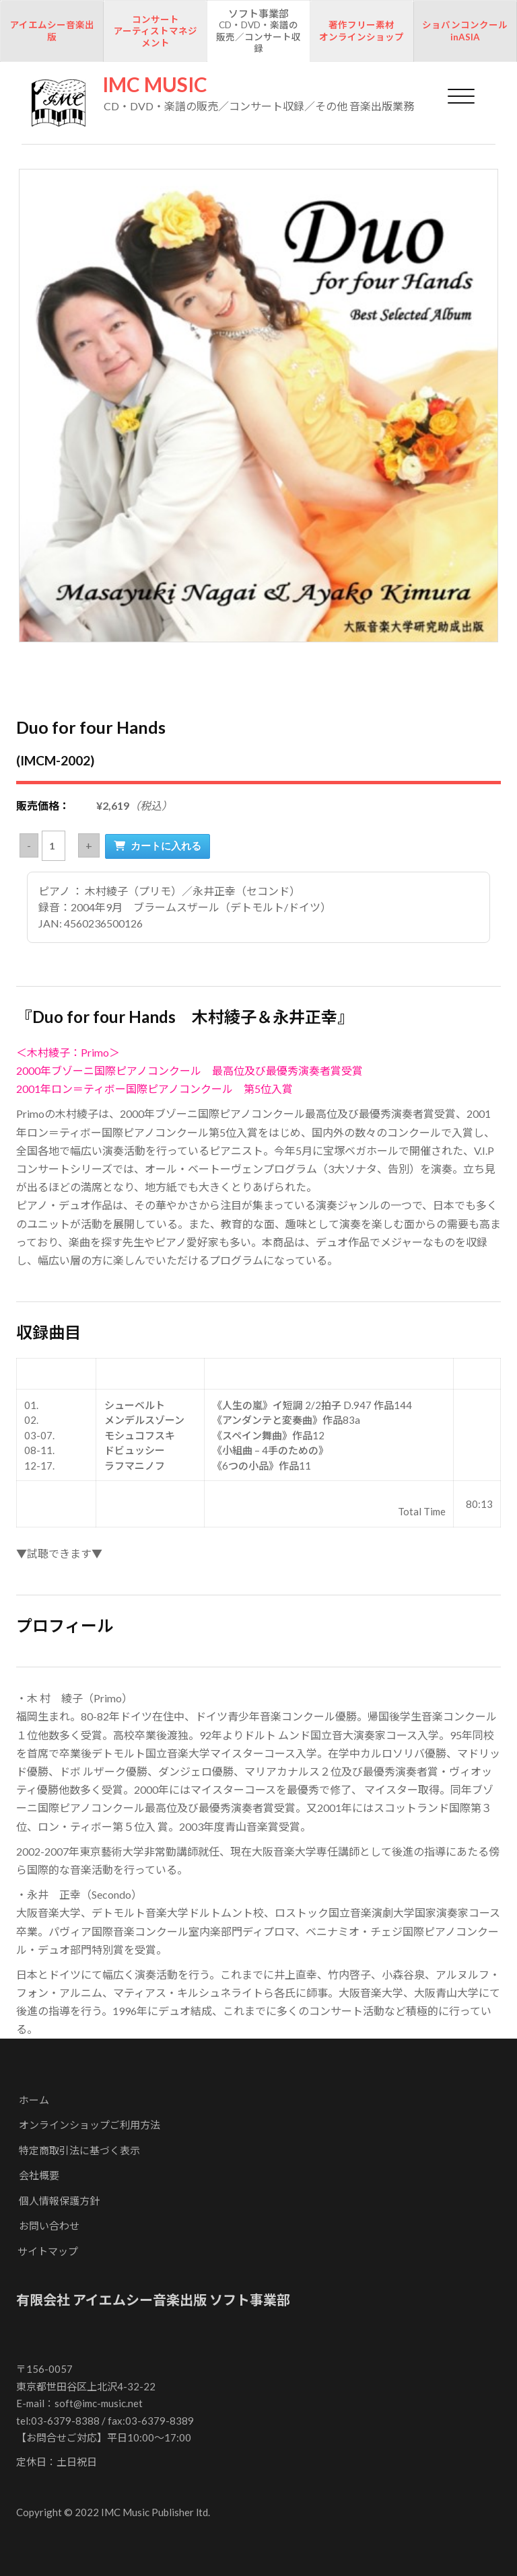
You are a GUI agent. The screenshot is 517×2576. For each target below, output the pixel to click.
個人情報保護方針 (59, 2201)
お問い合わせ (49, 2226)
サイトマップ (48, 2251)
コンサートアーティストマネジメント (155, 31)
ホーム (34, 2100)
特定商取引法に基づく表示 (79, 2150)
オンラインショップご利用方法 (89, 2125)
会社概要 (39, 2175)
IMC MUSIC (154, 84)
